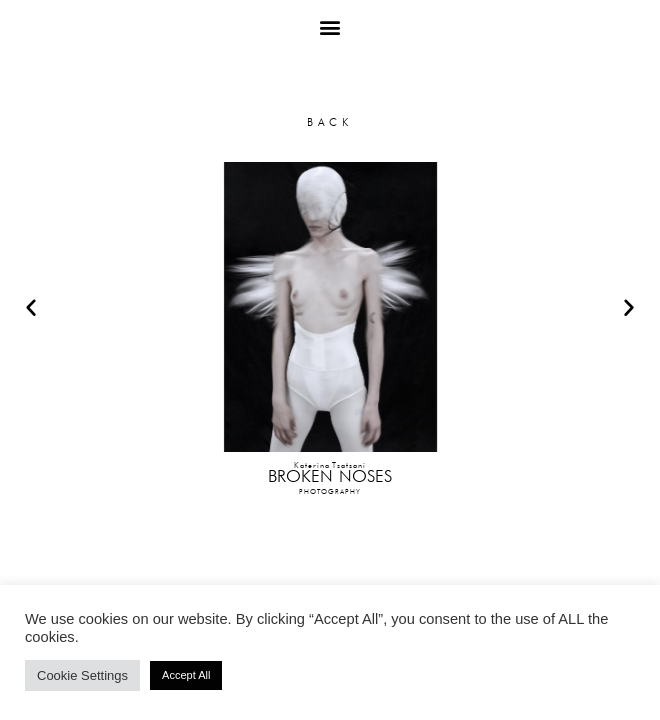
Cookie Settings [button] (82, 675)
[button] (330, 26)
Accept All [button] (186, 675)
